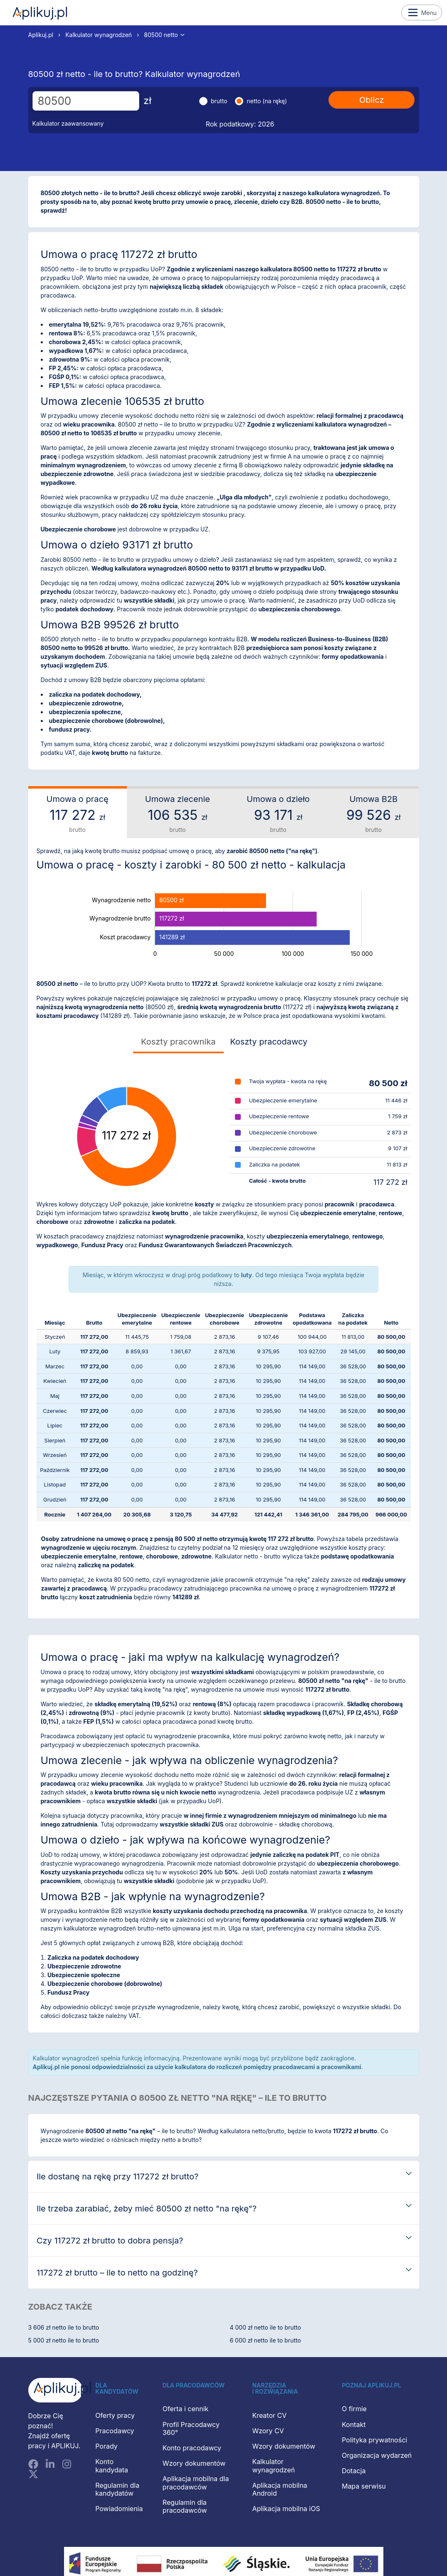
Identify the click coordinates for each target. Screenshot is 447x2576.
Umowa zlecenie (177, 814)
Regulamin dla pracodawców (185, 2506)
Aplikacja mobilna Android (279, 2489)
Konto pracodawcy (192, 2448)
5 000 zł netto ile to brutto (63, 2340)
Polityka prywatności (374, 2440)
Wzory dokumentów (194, 2463)
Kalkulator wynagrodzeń (98, 34)
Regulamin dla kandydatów (117, 2489)
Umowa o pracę (77, 814)
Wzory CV (268, 2431)
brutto (219, 100)
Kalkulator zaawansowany (68, 123)
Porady (106, 2446)
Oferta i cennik (186, 2409)
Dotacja (354, 2471)
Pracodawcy (114, 2431)
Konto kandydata (111, 2465)
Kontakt (354, 2424)
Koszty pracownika (178, 1042)
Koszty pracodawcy (268, 1042)
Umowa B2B (373, 814)
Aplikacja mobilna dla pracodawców (196, 2482)
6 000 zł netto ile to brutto (265, 2340)
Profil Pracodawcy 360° (191, 2428)
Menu (422, 12)
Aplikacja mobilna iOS (286, 2508)
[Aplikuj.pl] (55, 2390)
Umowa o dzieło (278, 814)
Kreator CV (269, 2415)
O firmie (354, 2409)
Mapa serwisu (364, 2486)
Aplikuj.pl (40, 13)
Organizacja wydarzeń (377, 2455)
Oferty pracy (115, 2415)
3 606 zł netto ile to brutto (63, 2327)
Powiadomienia (119, 2508)
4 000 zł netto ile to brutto (265, 2327)
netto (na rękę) (267, 100)
